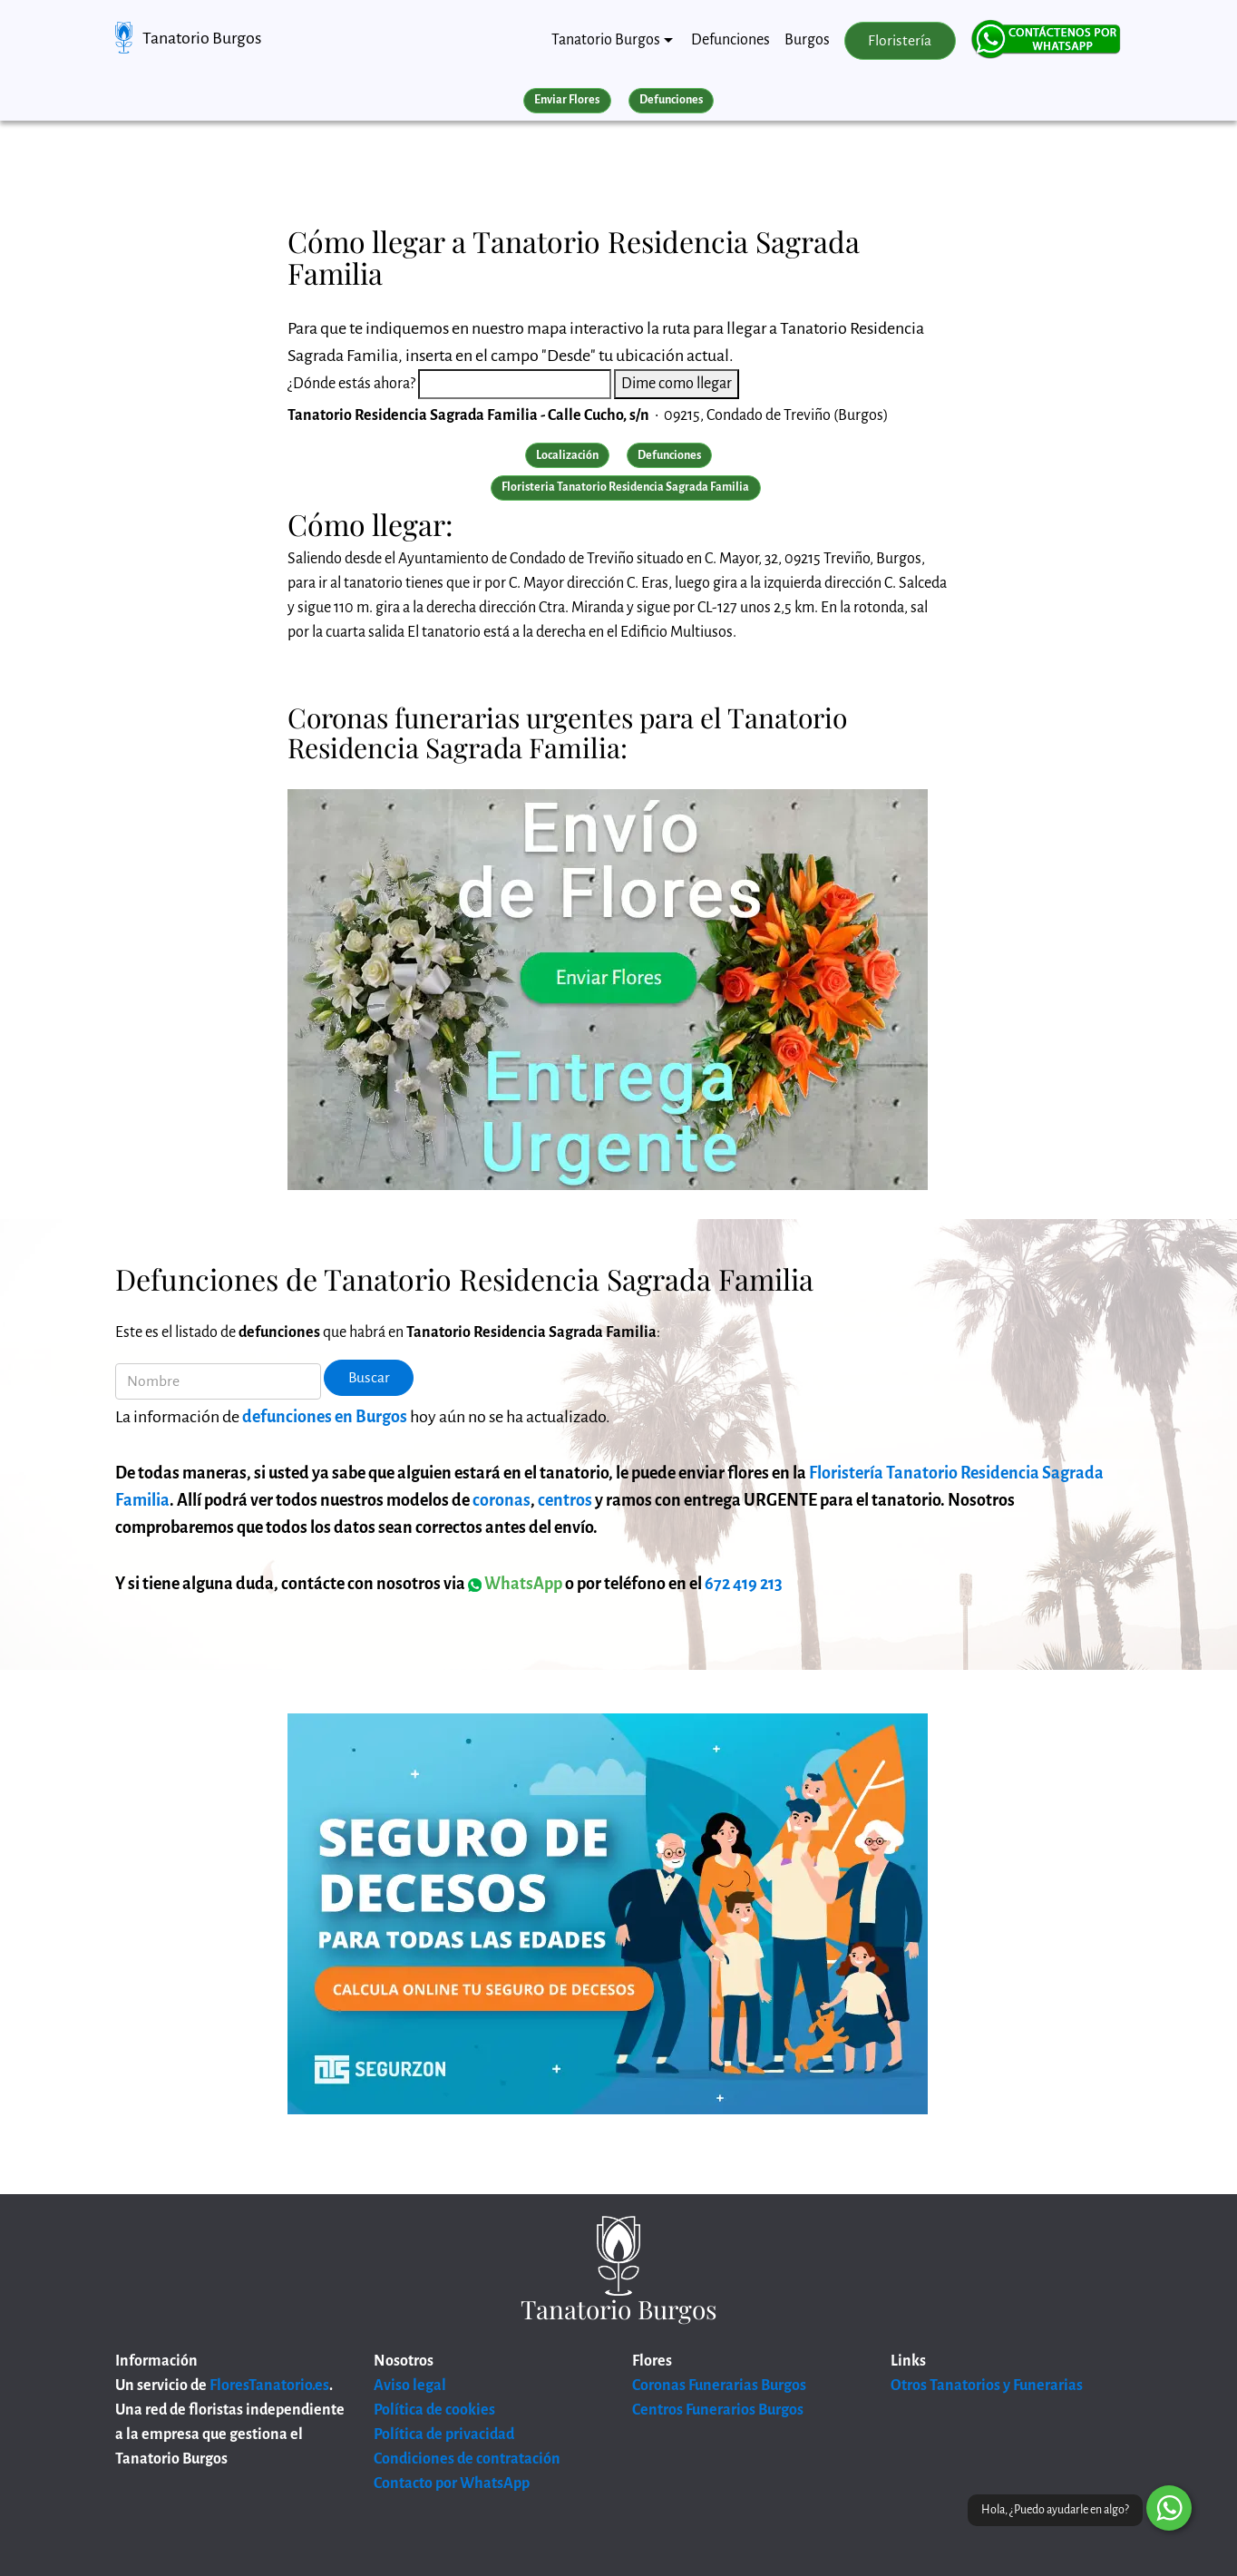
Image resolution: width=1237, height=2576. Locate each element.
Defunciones (730, 40)
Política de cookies (434, 2410)
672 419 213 (744, 1584)
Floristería (899, 41)
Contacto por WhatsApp (452, 2483)
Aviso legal (410, 2385)
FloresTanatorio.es (269, 2385)
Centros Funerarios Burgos (718, 2410)
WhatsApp (515, 1584)
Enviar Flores (566, 99)
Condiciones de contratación (467, 2459)
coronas (501, 1500)
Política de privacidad (444, 2434)
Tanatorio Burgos (201, 38)
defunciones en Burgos (324, 1417)
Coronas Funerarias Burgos (719, 2385)
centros (565, 1500)
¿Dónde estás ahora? (351, 384)
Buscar (369, 1378)
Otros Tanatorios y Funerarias (987, 2385)
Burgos (807, 40)
